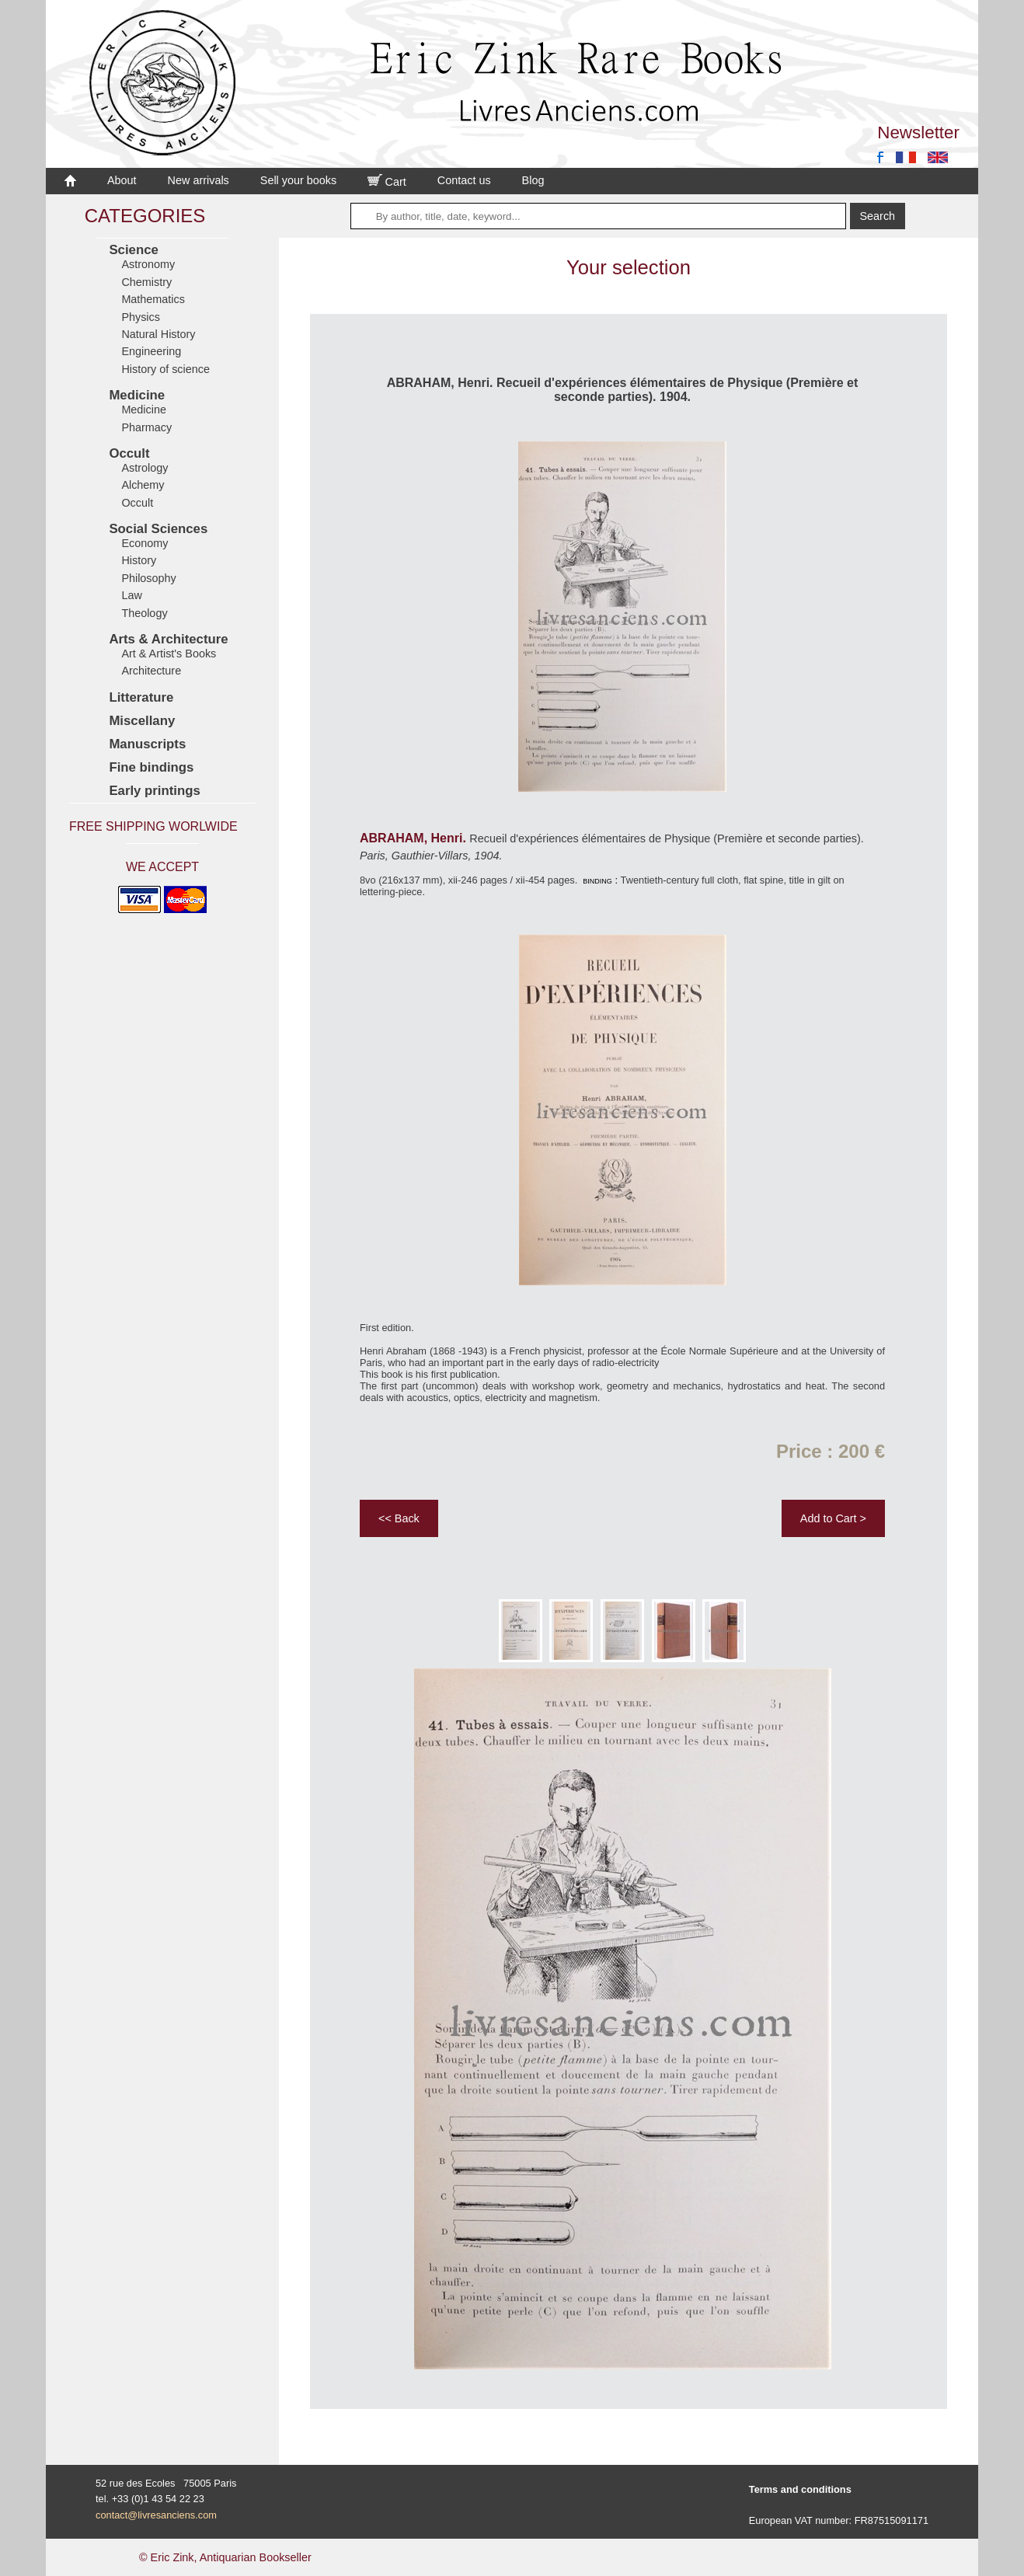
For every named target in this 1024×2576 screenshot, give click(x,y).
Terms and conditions (800, 2489)
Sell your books (298, 180)
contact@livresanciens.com (156, 2515)
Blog (533, 180)
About (122, 180)
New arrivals (198, 180)
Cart (386, 182)
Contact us (464, 180)
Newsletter (918, 132)
